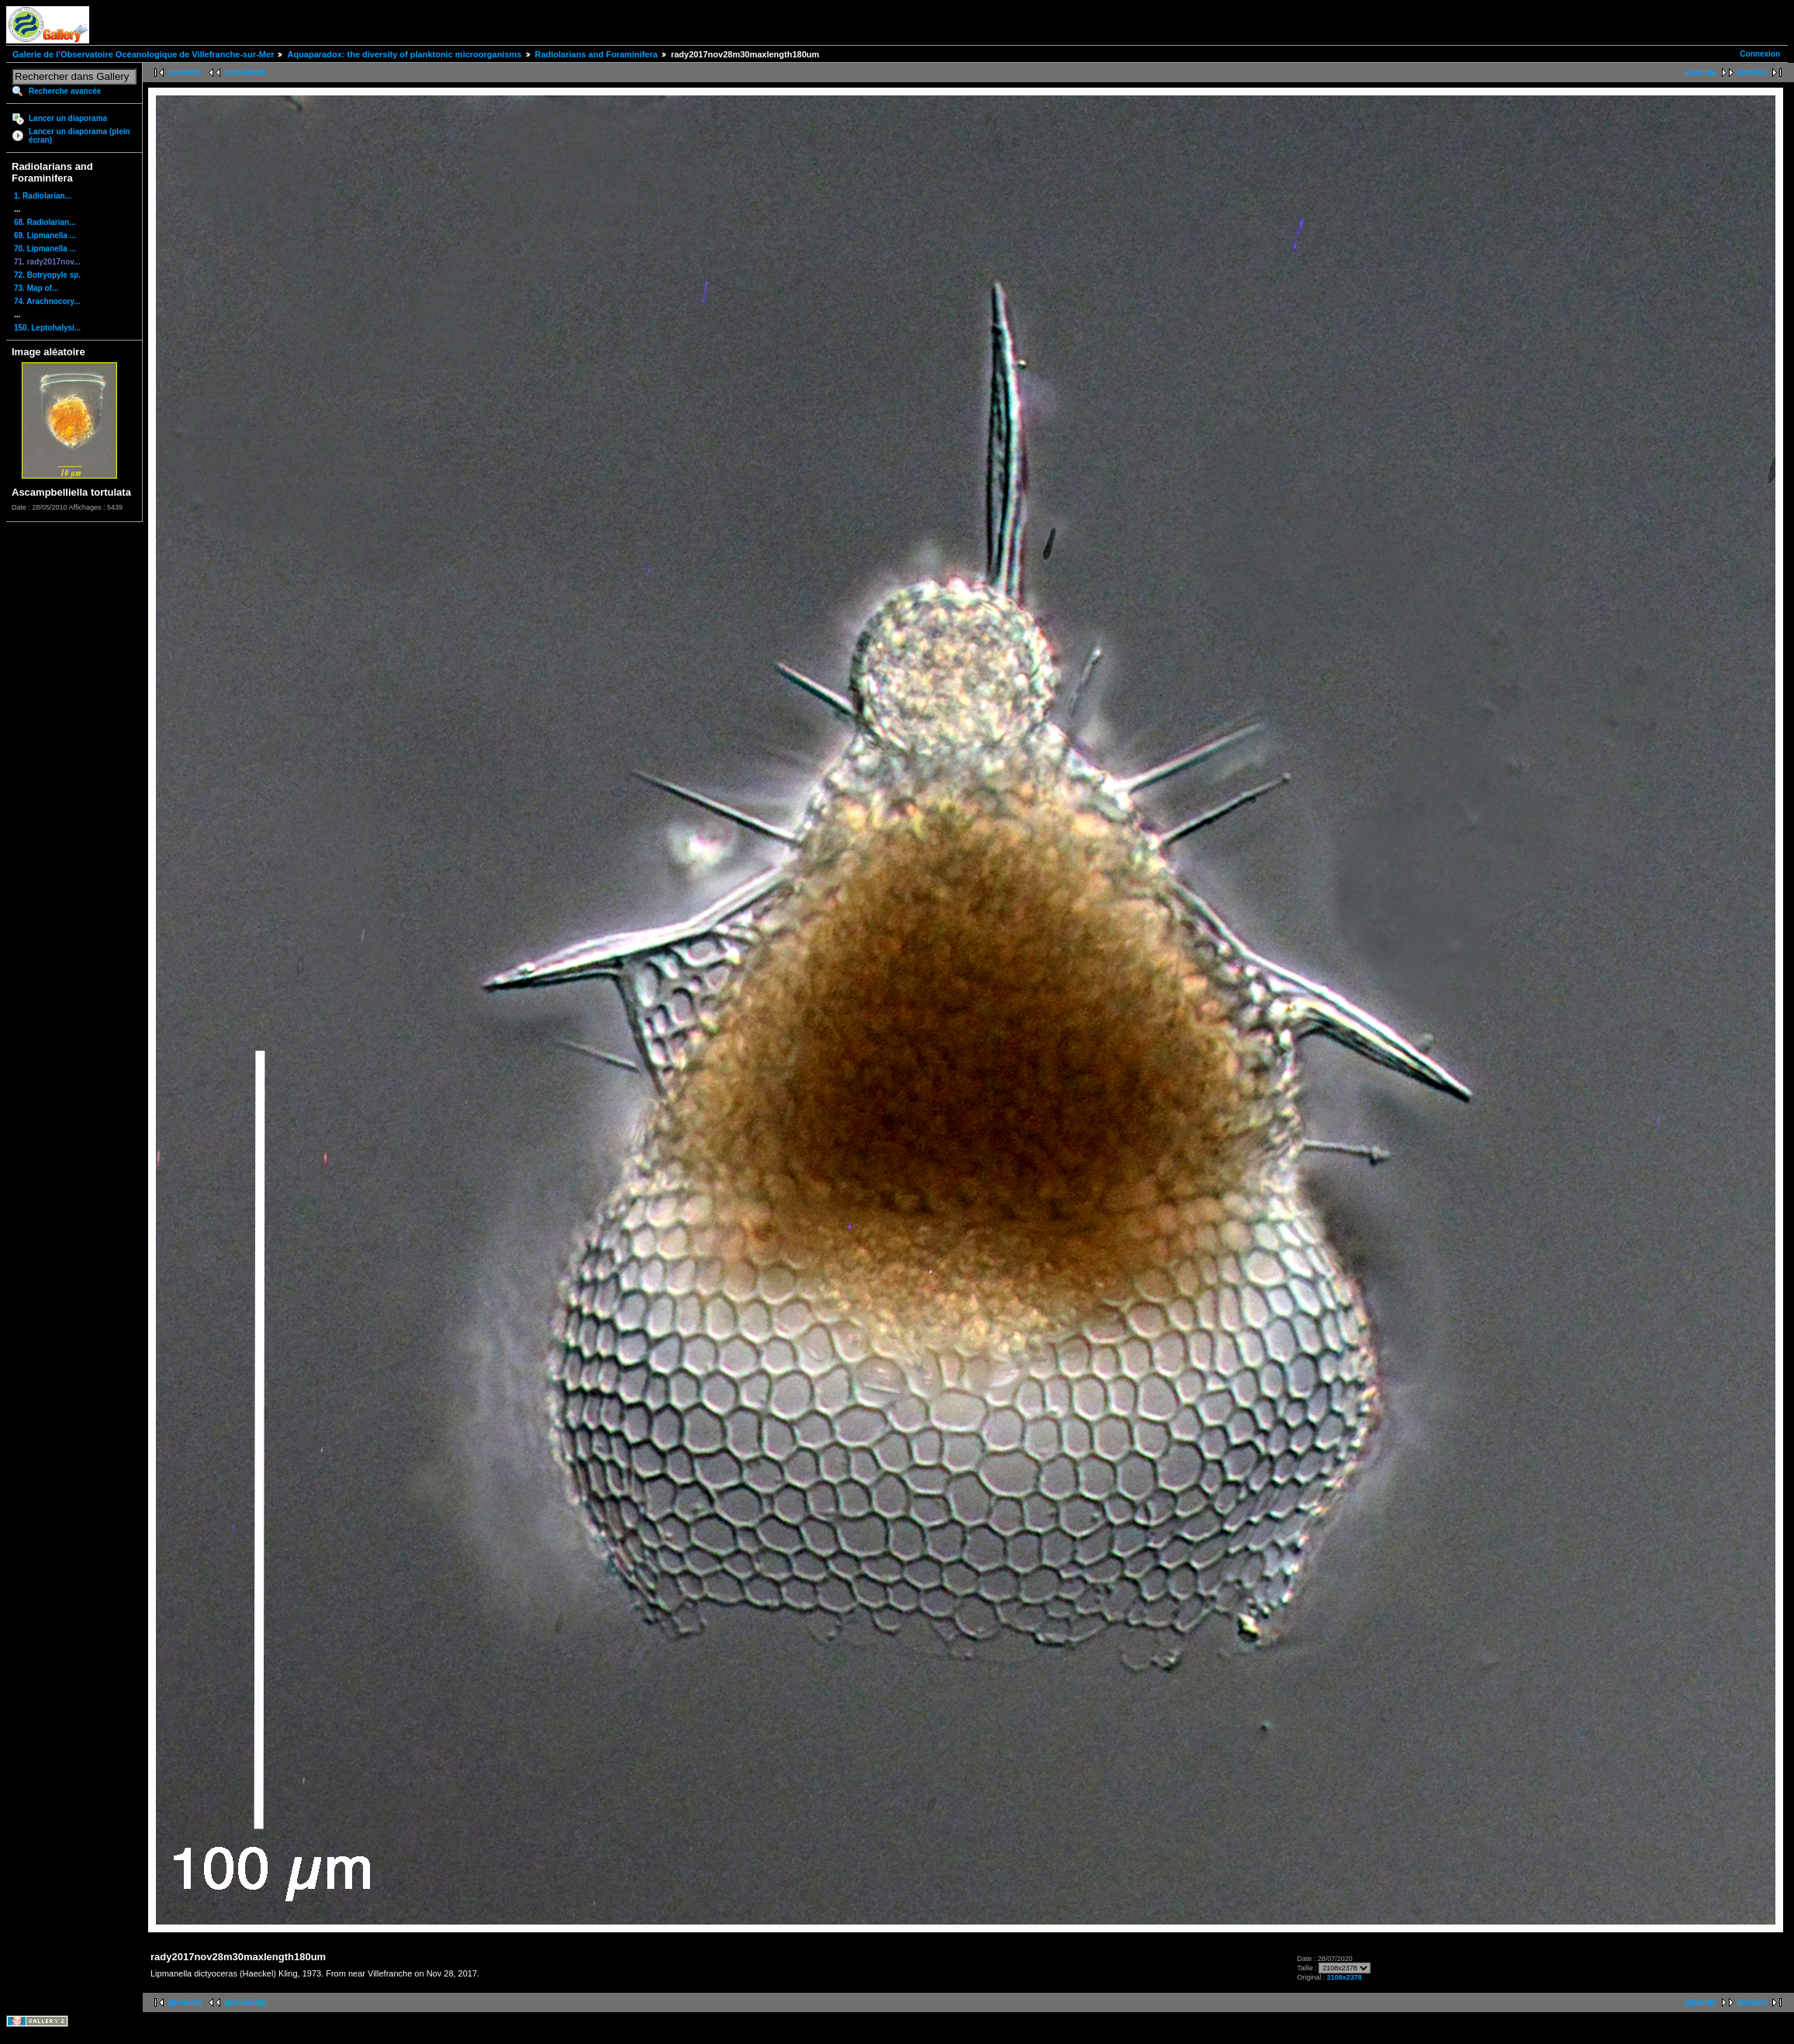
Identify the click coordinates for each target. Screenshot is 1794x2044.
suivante (1700, 72)
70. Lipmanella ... (45, 248)
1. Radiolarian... (42, 196)
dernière (1752, 72)
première (185, 72)
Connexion (1760, 54)
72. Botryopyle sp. (47, 275)
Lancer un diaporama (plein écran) (79, 135)
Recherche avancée (65, 91)
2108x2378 (1344, 1977)
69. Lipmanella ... (45, 235)
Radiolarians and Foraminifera (596, 54)
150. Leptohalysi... (47, 327)
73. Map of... (36, 288)
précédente (245, 72)
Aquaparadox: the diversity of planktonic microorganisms (404, 54)
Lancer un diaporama (68, 118)
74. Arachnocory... (47, 301)
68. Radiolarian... (44, 222)
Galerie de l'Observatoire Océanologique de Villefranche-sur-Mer (143, 54)
